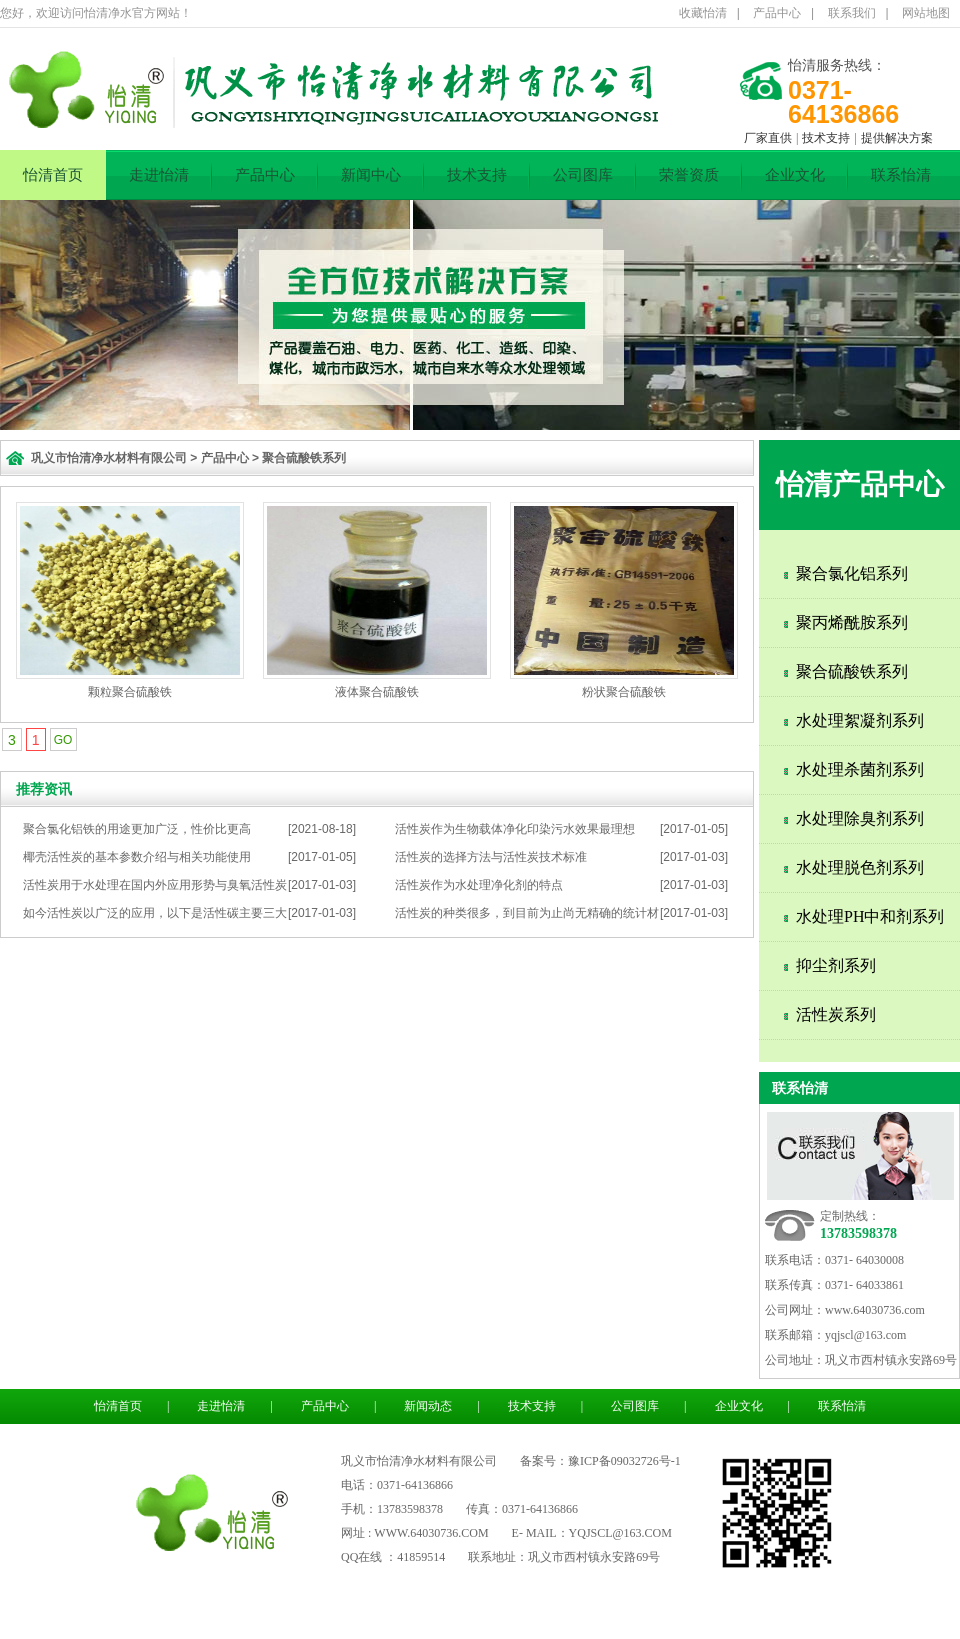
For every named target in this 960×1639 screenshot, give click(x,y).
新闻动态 (428, 1406)
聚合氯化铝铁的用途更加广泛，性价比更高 (137, 829)
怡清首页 (53, 175)
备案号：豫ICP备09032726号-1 (600, 1461)
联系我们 (852, 13)
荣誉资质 (689, 175)
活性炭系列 (836, 1014)
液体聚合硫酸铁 (377, 692)
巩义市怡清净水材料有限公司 (109, 458)
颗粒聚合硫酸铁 (130, 692)
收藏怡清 (703, 13)
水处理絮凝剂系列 (860, 720)
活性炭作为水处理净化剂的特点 (479, 885)
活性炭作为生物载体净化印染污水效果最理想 (515, 829)
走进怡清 (159, 175)
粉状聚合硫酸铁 (624, 692)
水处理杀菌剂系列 (860, 769)
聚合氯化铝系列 (852, 573)
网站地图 (926, 13)
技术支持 (826, 138)
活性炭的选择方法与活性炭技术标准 (491, 857)
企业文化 (795, 175)
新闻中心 (371, 175)
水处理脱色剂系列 (860, 867)
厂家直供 (768, 138)
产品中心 (777, 13)
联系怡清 (901, 175)
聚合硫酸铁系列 (304, 458)
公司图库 (583, 175)
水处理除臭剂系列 (860, 818)
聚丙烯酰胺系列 (852, 622)
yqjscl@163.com (865, 1335)
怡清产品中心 (860, 484)
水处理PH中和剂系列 (870, 916)
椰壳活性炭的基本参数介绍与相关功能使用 (137, 857)
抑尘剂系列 (836, 965)
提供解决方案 (897, 138)
